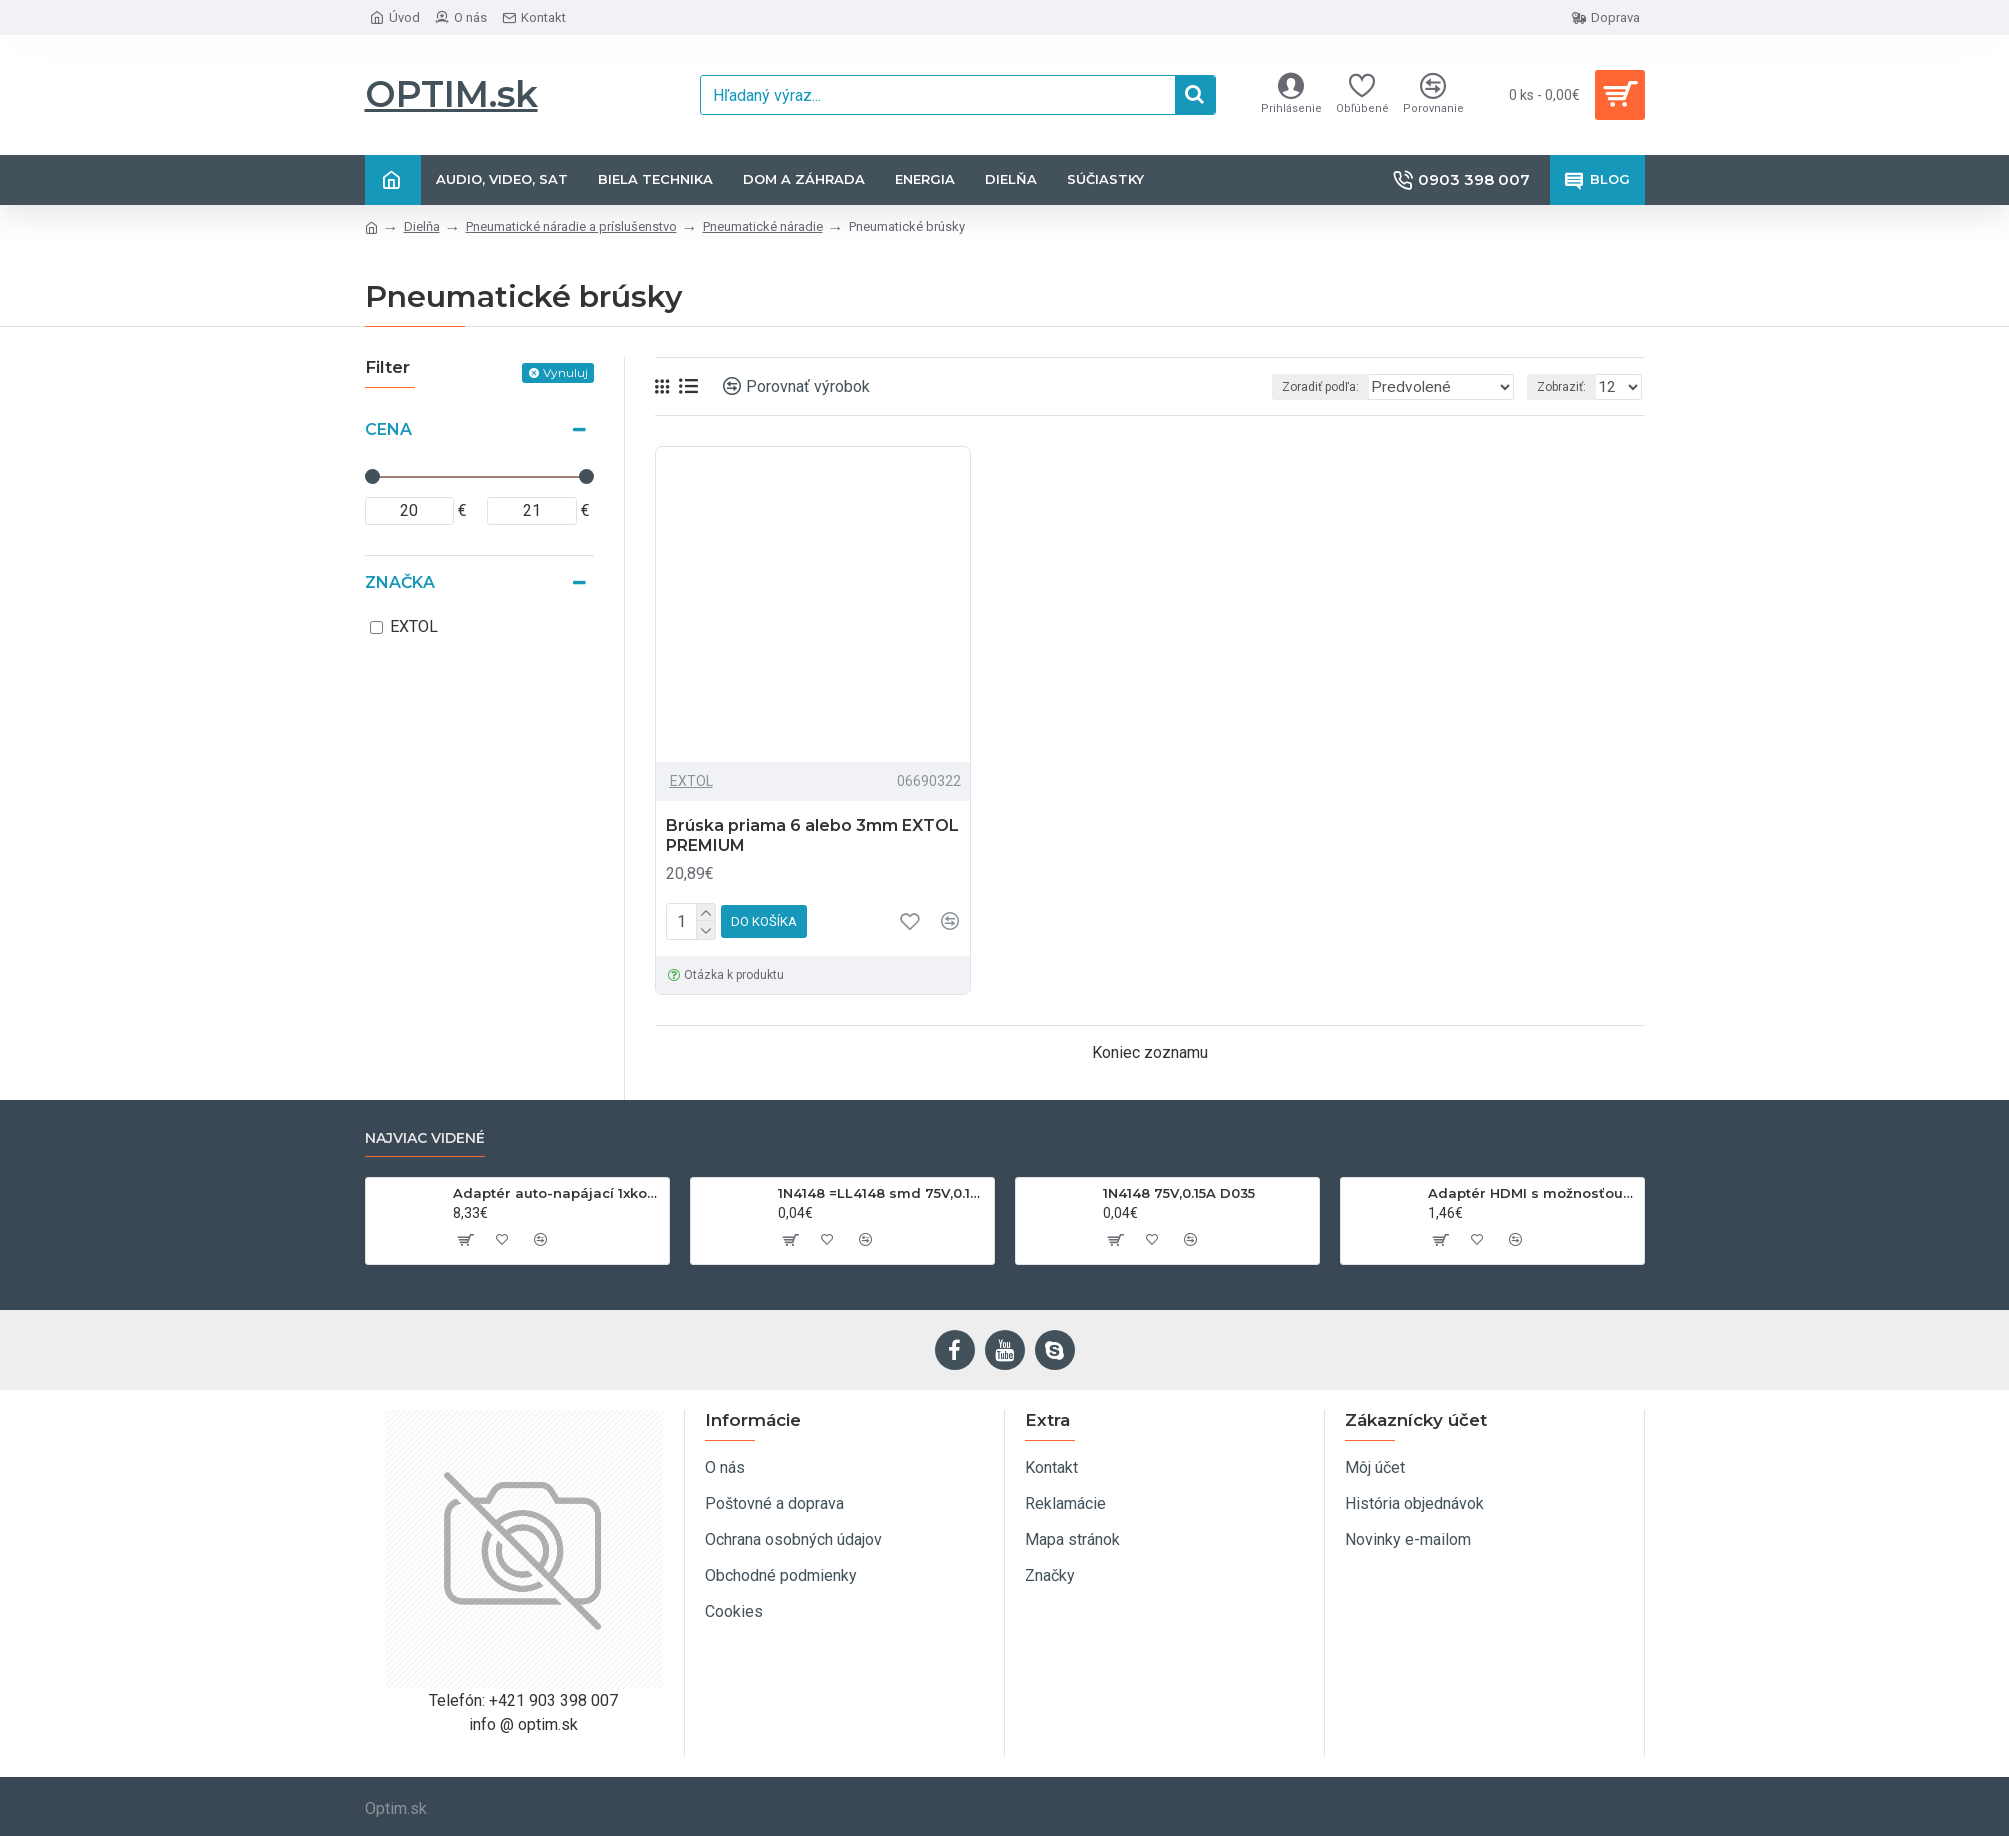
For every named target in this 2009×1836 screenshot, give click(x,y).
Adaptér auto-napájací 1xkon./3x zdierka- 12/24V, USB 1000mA (557, 1193)
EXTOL (691, 781)
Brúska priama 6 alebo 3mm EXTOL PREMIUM (812, 836)
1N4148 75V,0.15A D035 (1179, 1193)
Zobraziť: (1567, 387)
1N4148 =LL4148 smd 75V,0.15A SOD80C (882, 1193)
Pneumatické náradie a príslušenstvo (571, 226)
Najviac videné (425, 1138)
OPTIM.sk (451, 94)
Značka (400, 582)
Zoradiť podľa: (1325, 387)
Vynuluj (565, 372)
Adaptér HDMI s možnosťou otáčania (1532, 1193)
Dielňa (422, 226)
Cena (388, 429)
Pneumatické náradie (763, 226)
